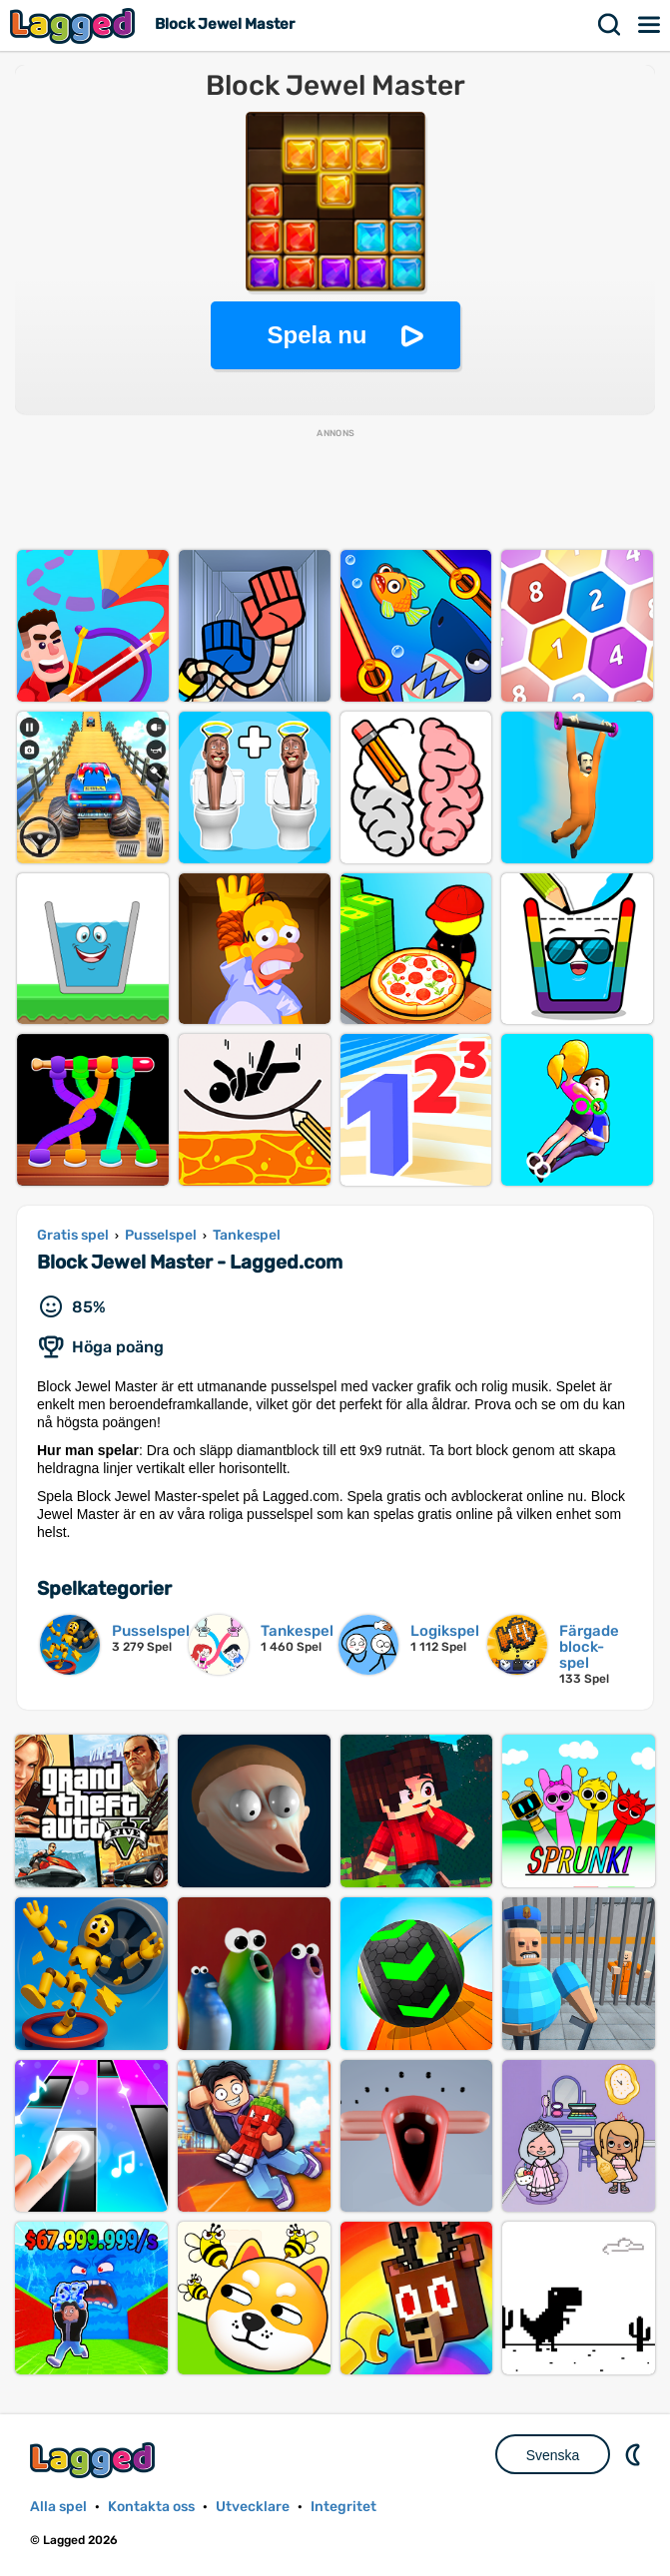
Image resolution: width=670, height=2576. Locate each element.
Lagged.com (95, 2459)
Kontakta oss (151, 2506)
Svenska (553, 2455)
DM (635, 2454)
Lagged (75, 25)
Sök (610, 25)
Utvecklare (253, 2506)
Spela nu (316, 334)
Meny (650, 25)
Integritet (343, 2506)
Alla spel (58, 2506)
